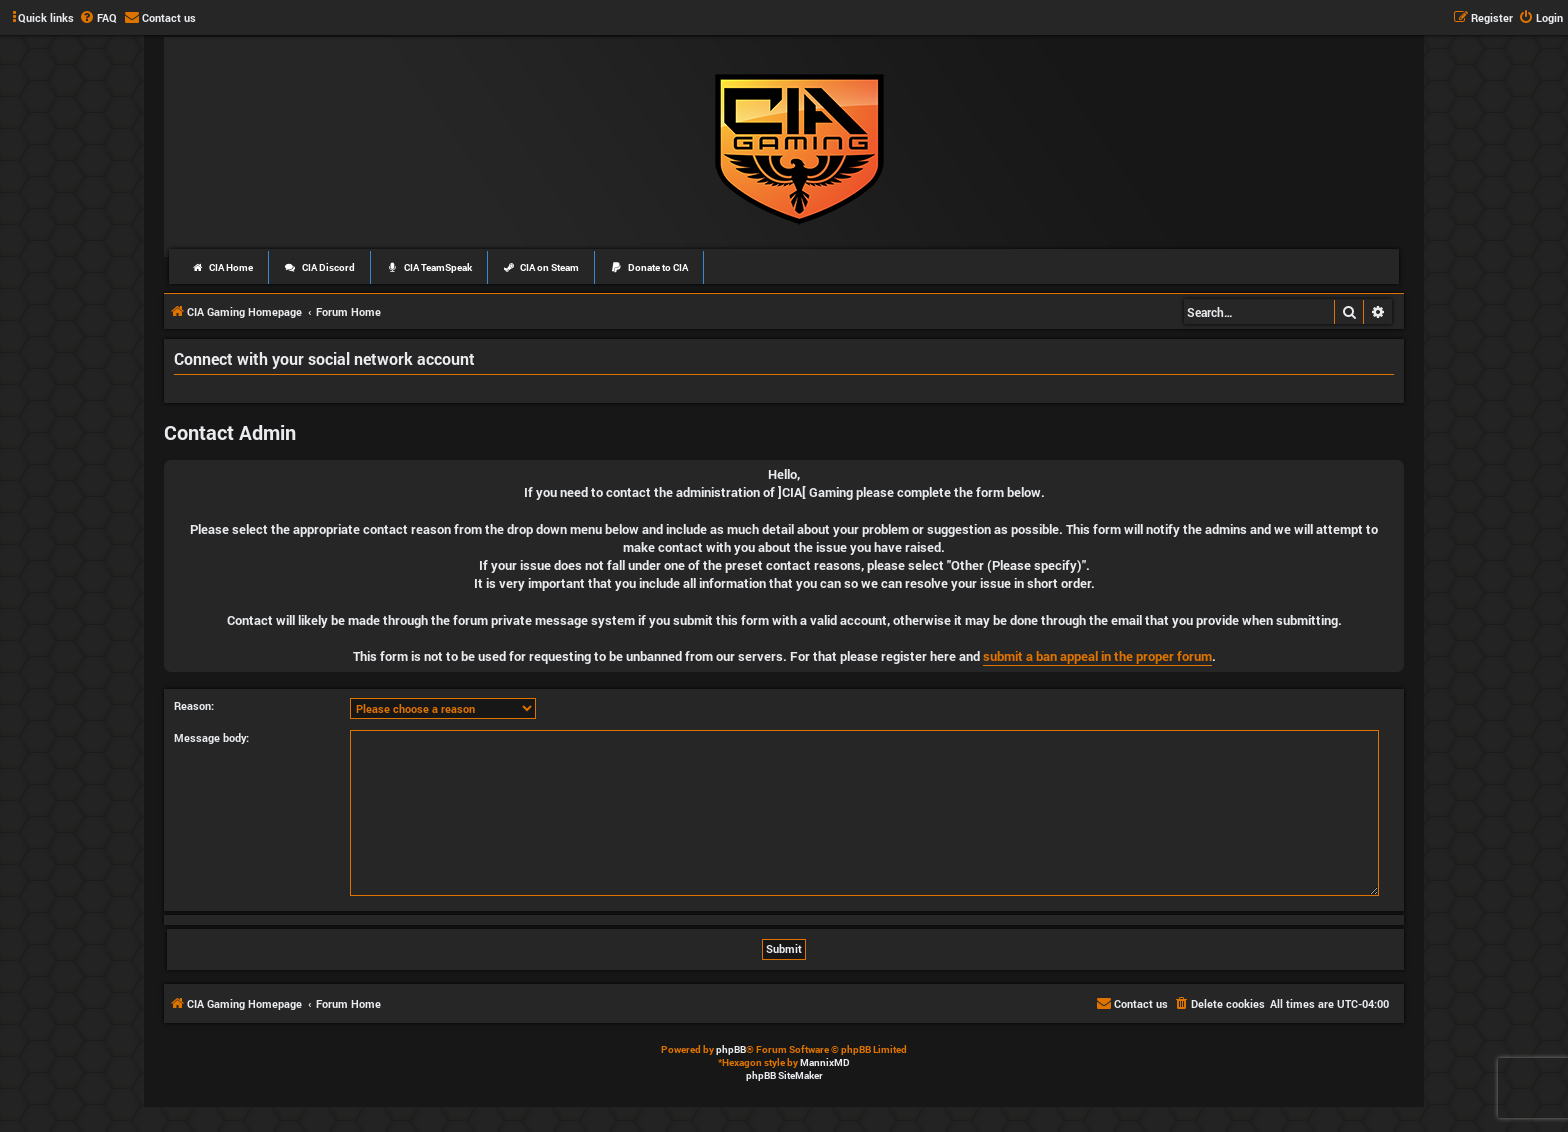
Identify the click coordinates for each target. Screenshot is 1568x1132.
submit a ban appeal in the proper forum (1097, 656)
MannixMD (825, 1062)
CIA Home (222, 267)
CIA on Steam (541, 267)
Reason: (194, 705)
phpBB (731, 1049)
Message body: (211, 737)
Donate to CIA (649, 267)
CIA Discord (319, 267)
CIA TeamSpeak (429, 267)
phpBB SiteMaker (784, 1075)
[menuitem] (98, 18)
